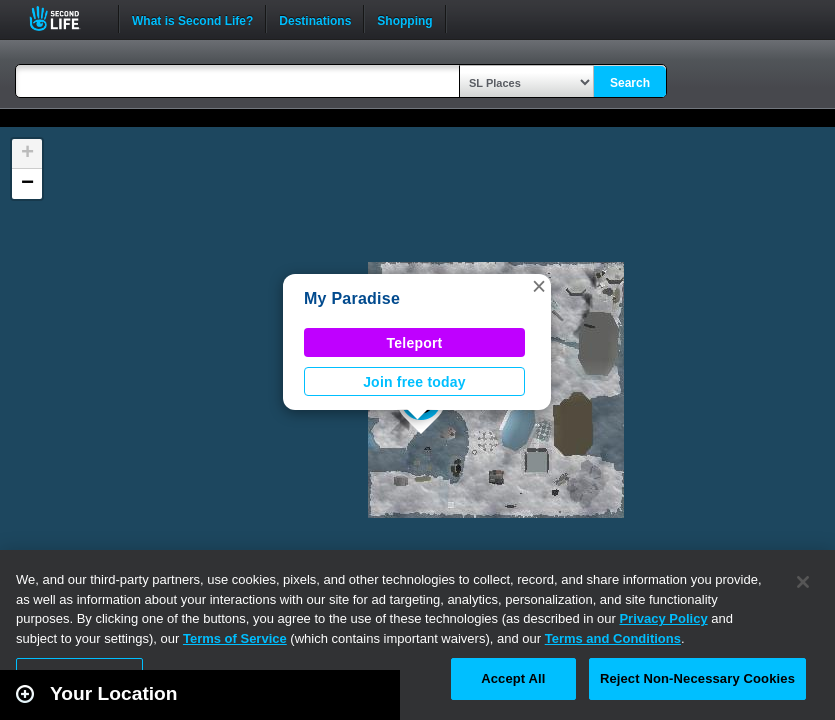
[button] (539, 286)
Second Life (65, 18)
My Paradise (352, 298)
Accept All (513, 678)
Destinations (315, 19)
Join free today (414, 382)
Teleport (415, 343)
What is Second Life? (192, 19)
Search (630, 83)
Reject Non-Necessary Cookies (697, 678)
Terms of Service (235, 638)
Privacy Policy (663, 618)
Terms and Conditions (613, 638)
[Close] (803, 582)
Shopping (404, 19)
